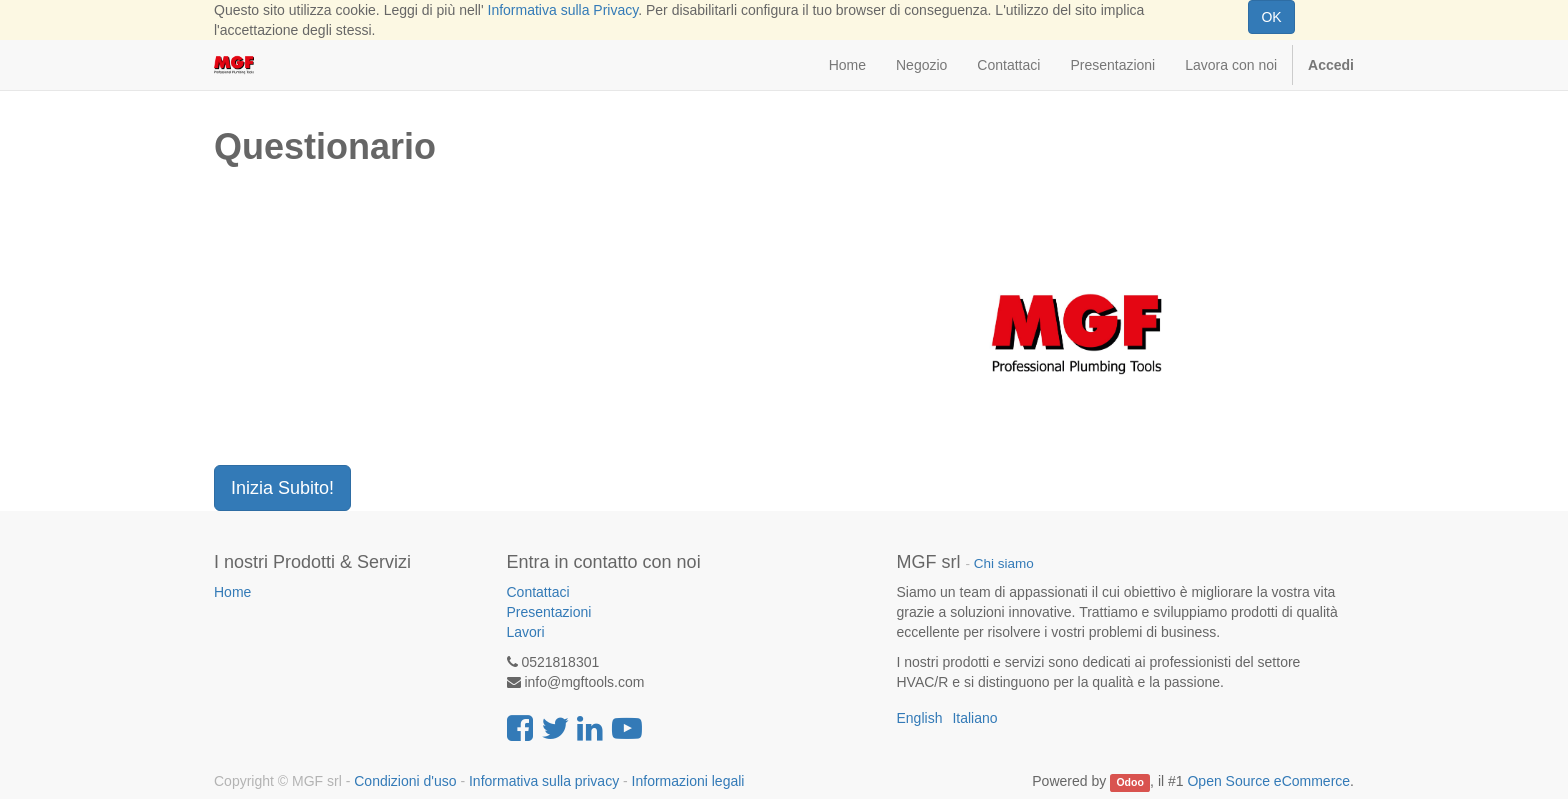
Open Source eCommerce (1268, 781)
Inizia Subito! (282, 488)
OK (1271, 17)
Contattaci (538, 592)
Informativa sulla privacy (544, 781)
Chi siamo (1004, 563)
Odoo (1129, 782)
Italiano (974, 718)
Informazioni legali (688, 781)
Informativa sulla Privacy (563, 10)
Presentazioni (549, 612)
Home (232, 592)
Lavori (526, 632)
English (920, 718)
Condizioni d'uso (405, 781)
